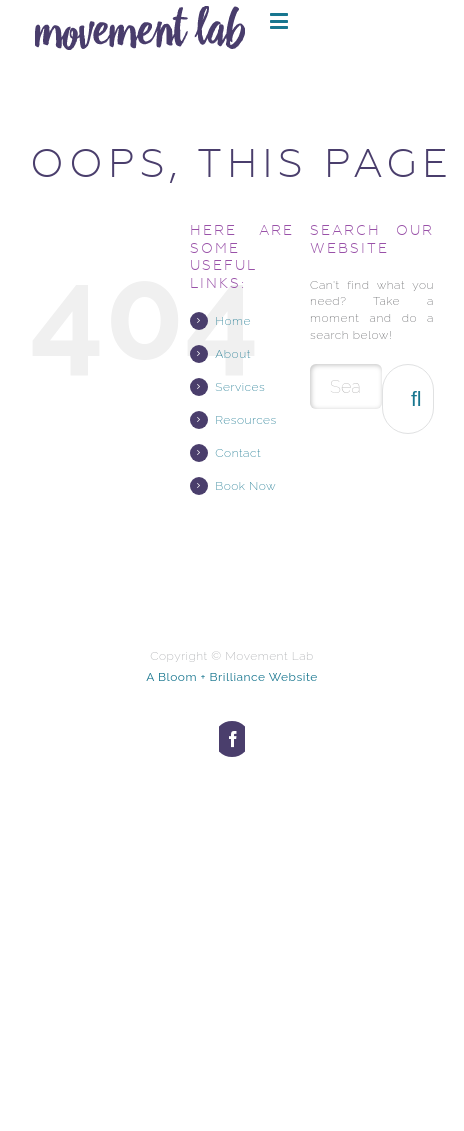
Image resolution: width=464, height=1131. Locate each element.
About (233, 354)
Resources (246, 420)
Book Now (245, 486)
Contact (238, 453)
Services (240, 387)
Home (233, 321)
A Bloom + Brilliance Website (232, 677)
